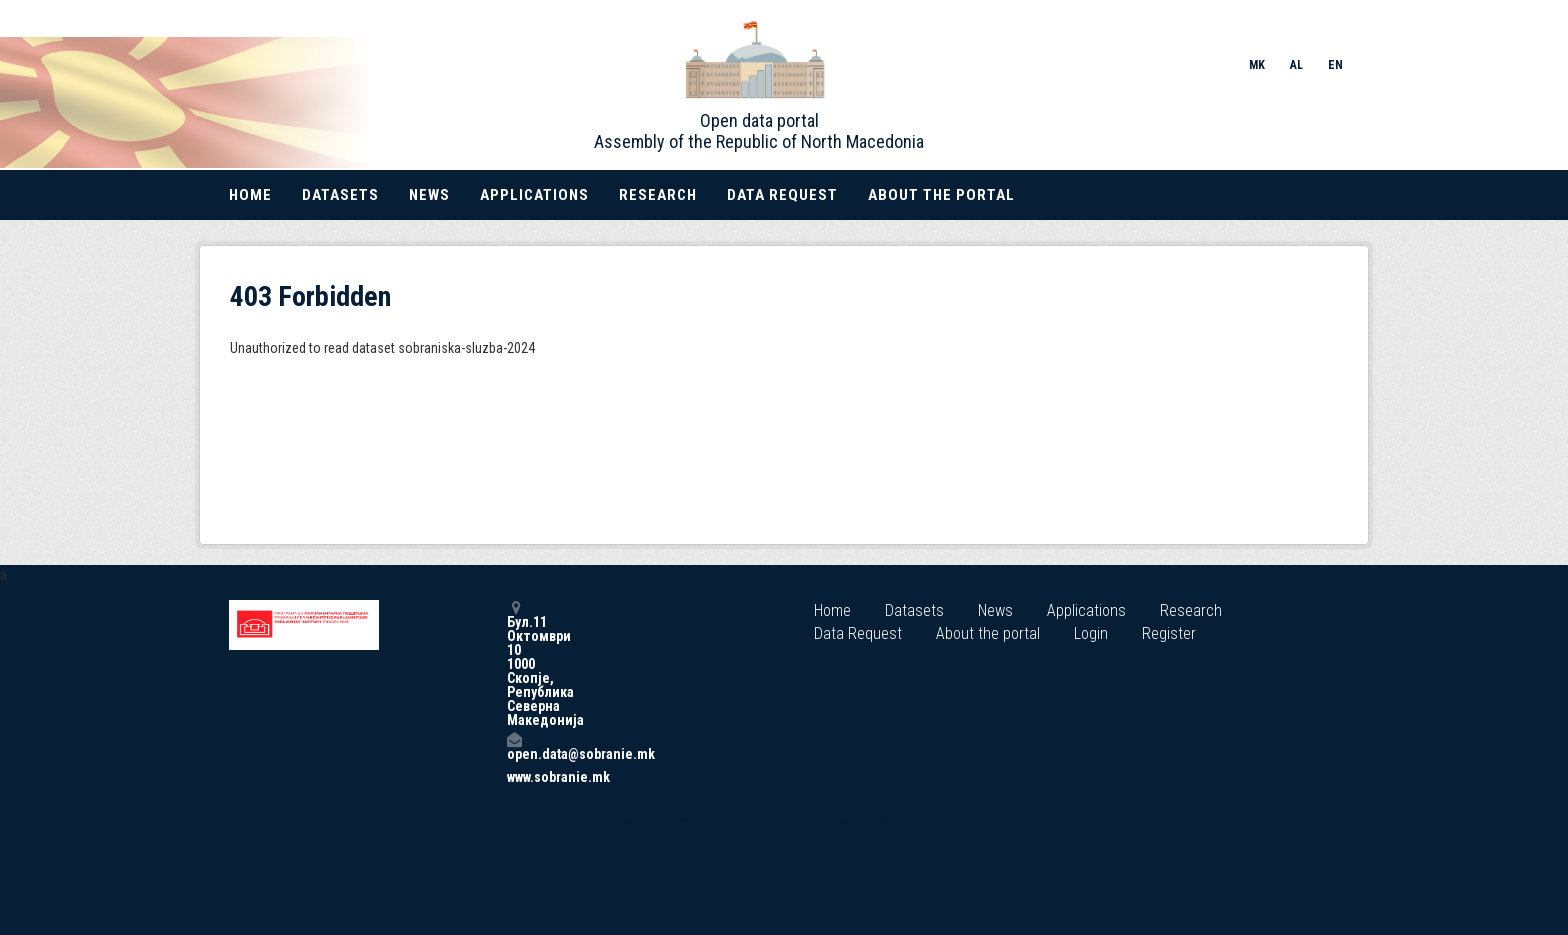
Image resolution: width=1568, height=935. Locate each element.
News (429, 195)
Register (1169, 633)
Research (658, 195)
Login (1091, 633)
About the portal (941, 195)
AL (1296, 65)
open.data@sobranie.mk (514, 746)
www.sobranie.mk (514, 777)
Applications (534, 195)
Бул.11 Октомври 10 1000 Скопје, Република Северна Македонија (514, 663)
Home (250, 195)
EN (1335, 65)
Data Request (782, 195)
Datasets (340, 195)
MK (1257, 65)
